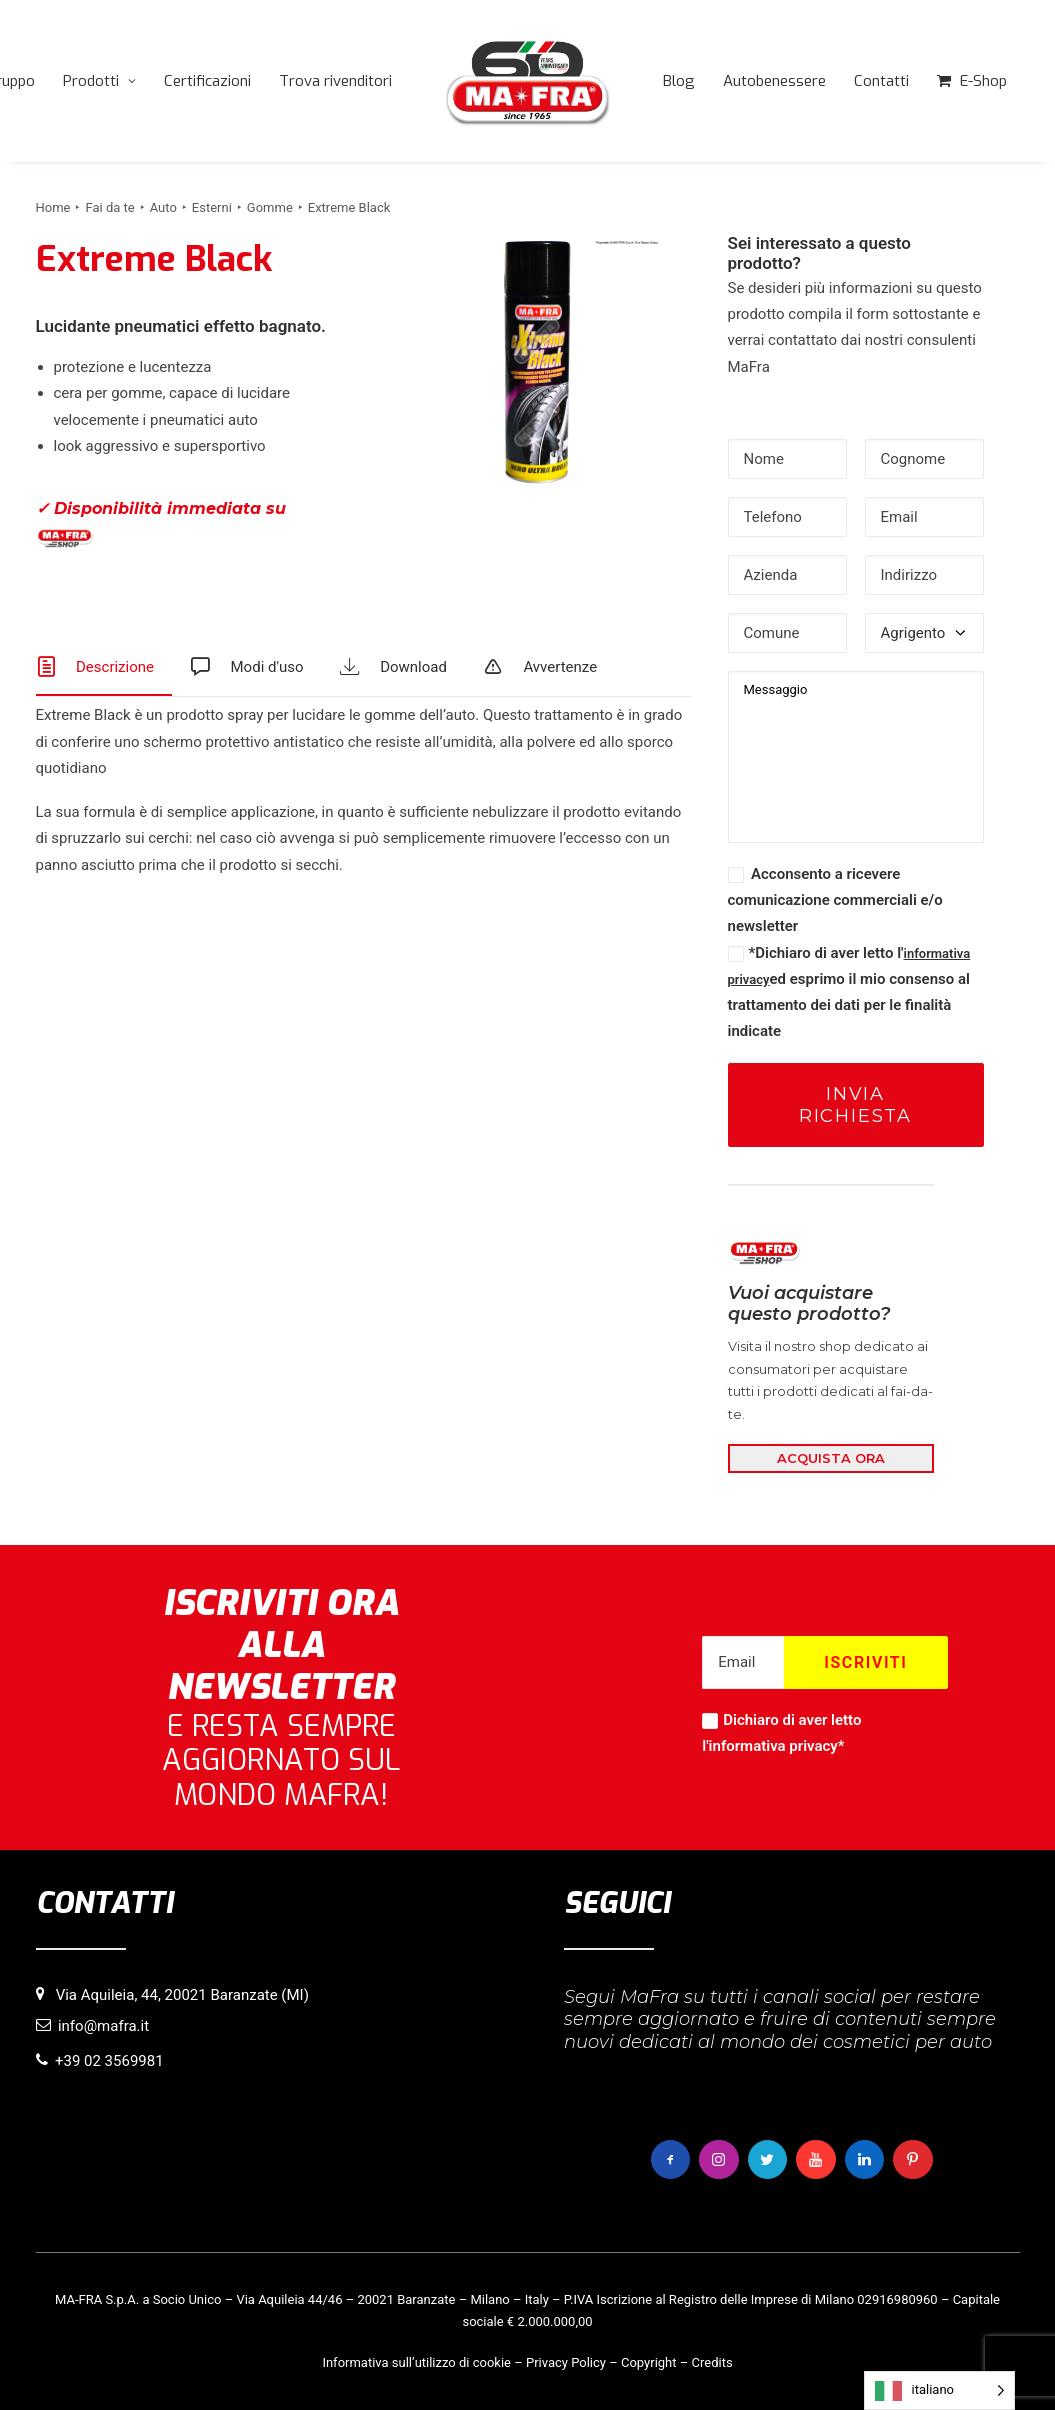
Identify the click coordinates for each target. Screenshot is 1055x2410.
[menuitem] (99, 81)
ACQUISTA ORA (831, 1458)
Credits (712, 2362)
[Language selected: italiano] (939, 2390)
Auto (163, 207)
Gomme (270, 207)
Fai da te (109, 207)
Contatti (881, 81)
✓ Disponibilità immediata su (161, 523)
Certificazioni (207, 81)
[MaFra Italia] (528, 81)
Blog (679, 81)
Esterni (212, 207)
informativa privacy (773, 1746)
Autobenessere (774, 81)
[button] (537, 362)
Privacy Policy (566, 2362)
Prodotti (99, 81)
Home (53, 207)
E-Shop (983, 81)
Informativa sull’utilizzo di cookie (416, 2362)
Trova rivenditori (335, 81)
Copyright (649, 2362)
